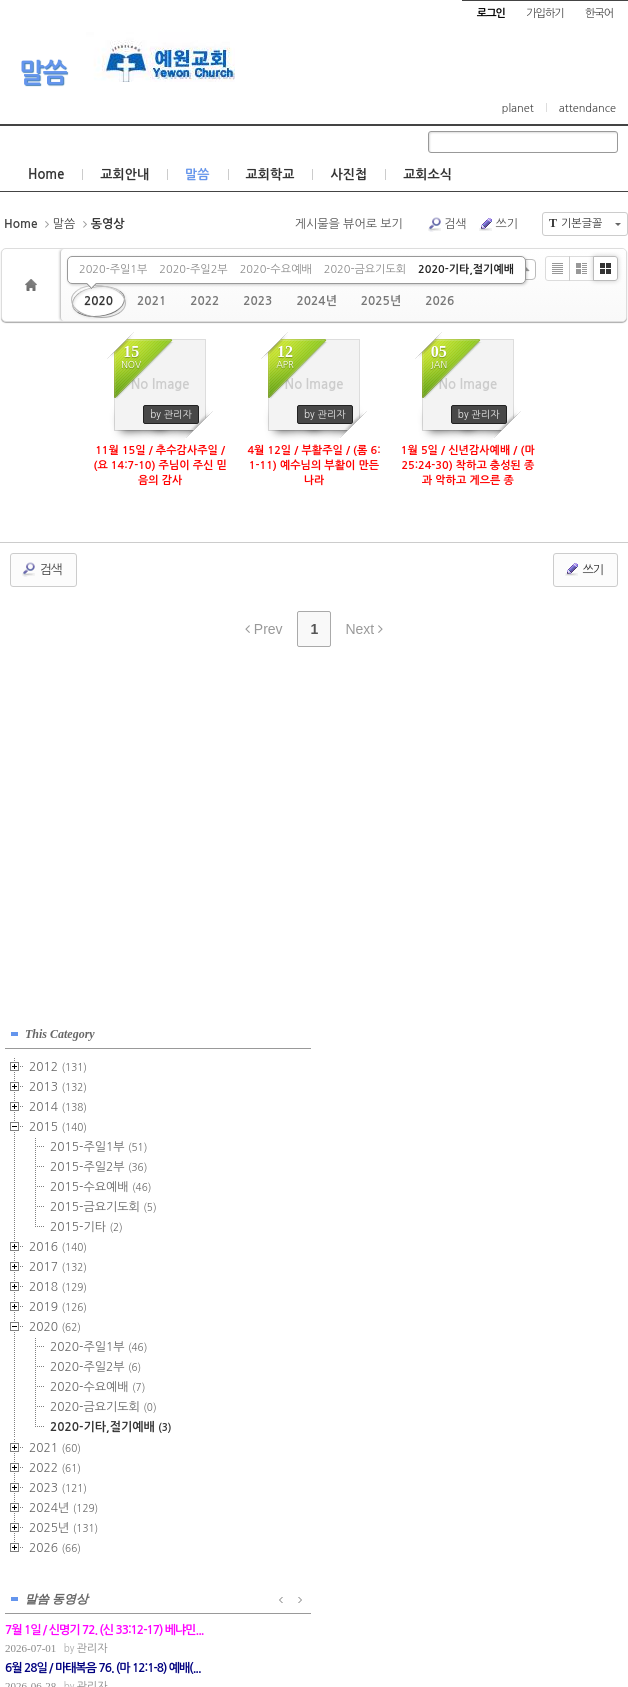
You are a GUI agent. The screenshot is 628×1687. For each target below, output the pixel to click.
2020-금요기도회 (365, 269)
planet (518, 108)
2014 (58, 1104)
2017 (58, 1264)
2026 (439, 301)
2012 (58, 1064)
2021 (151, 301)
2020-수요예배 (276, 269)
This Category (60, 1031)
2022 (204, 301)
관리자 (301, 1080)
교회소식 (427, 174)
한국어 (599, 13)
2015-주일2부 (98, 1164)
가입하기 (544, 13)
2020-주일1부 (113, 269)
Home (46, 174)
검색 (447, 224)
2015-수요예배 (100, 1184)
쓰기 (498, 224)
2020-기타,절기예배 (466, 269)
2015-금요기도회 (103, 1204)
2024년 (316, 301)
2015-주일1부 (98, 1144)
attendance (587, 108)
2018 (58, 1284)
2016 (58, 1244)
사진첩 (348, 174)
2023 (257, 301)
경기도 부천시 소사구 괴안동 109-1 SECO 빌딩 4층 (348, 1628)
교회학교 (270, 174)
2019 (58, 1304)
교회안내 (124, 174)
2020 (98, 301)
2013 (58, 1084)
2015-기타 (86, 1224)
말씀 (43, 73)
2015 (58, 1124)
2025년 (381, 301)
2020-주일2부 (193, 269)
